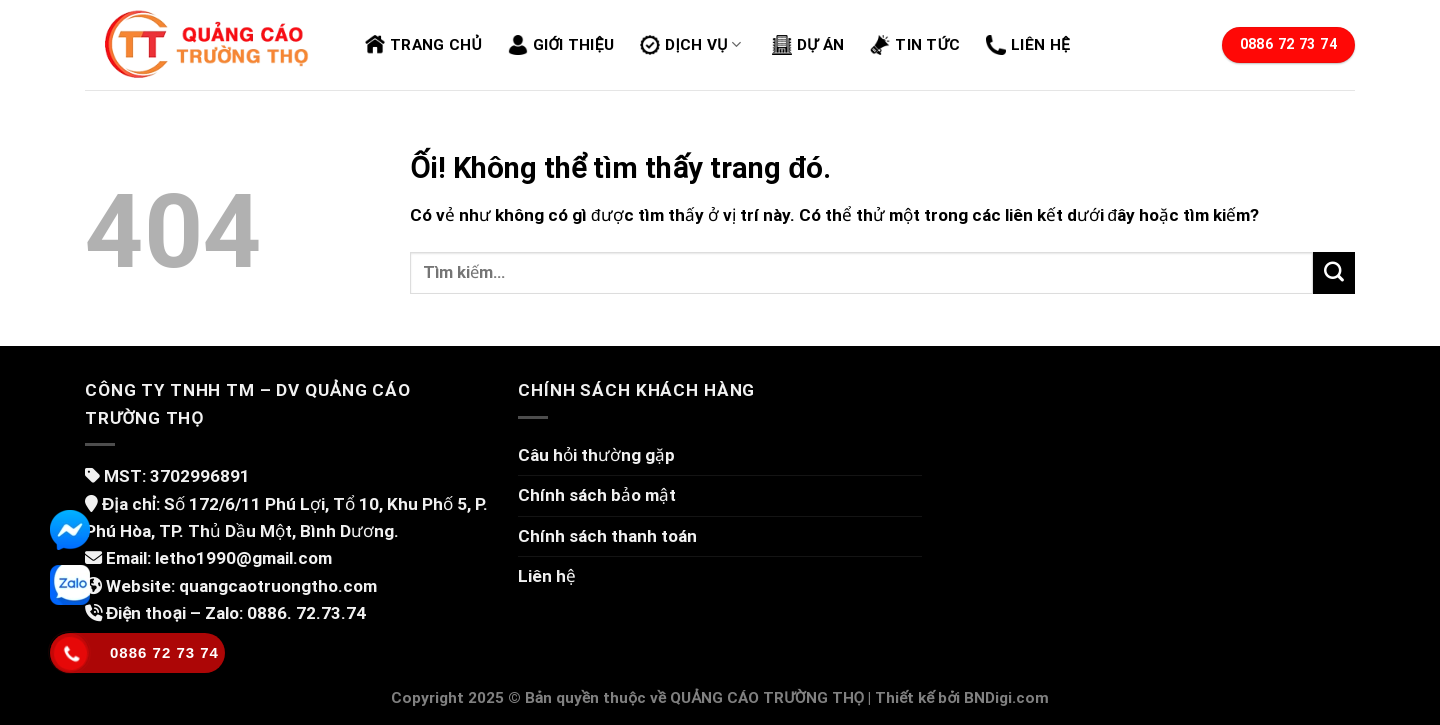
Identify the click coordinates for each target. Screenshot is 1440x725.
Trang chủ (423, 45)
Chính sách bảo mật (597, 495)
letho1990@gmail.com (243, 558)
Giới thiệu (561, 45)
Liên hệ (1028, 45)
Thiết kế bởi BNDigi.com (962, 698)
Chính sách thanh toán (607, 536)
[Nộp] (1334, 273)
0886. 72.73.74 (306, 613)
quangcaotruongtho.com (278, 586)
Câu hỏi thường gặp (596, 455)
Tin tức (915, 45)
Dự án (808, 45)
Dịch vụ (690, 45)
